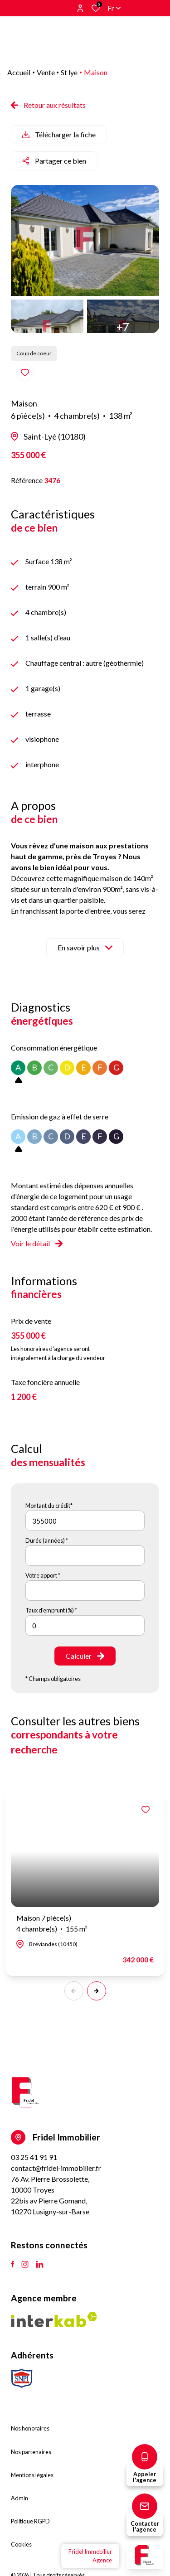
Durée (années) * (46, 1540)
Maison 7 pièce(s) (51, 1923)
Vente (46, 72)
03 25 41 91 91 (34, 2157)
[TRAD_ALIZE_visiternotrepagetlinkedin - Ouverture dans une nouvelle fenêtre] (40, 2264)
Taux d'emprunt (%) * (51, 1610)
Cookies (21, 2544)
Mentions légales (32, 2475)
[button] (96, 1990)
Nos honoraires (30, 2428)
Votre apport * (42, 1575)
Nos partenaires (31, 2451)
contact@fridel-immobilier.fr (56, 2168)
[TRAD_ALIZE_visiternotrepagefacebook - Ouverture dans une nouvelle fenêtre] (12, 2264)
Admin (19, 2498)
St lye (69, 72)
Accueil (18, 72)
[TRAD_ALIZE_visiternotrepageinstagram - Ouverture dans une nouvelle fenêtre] (25, 2264)
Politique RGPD (30, 2521)
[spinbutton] (85, 1625)
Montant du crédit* (49, 1505)
